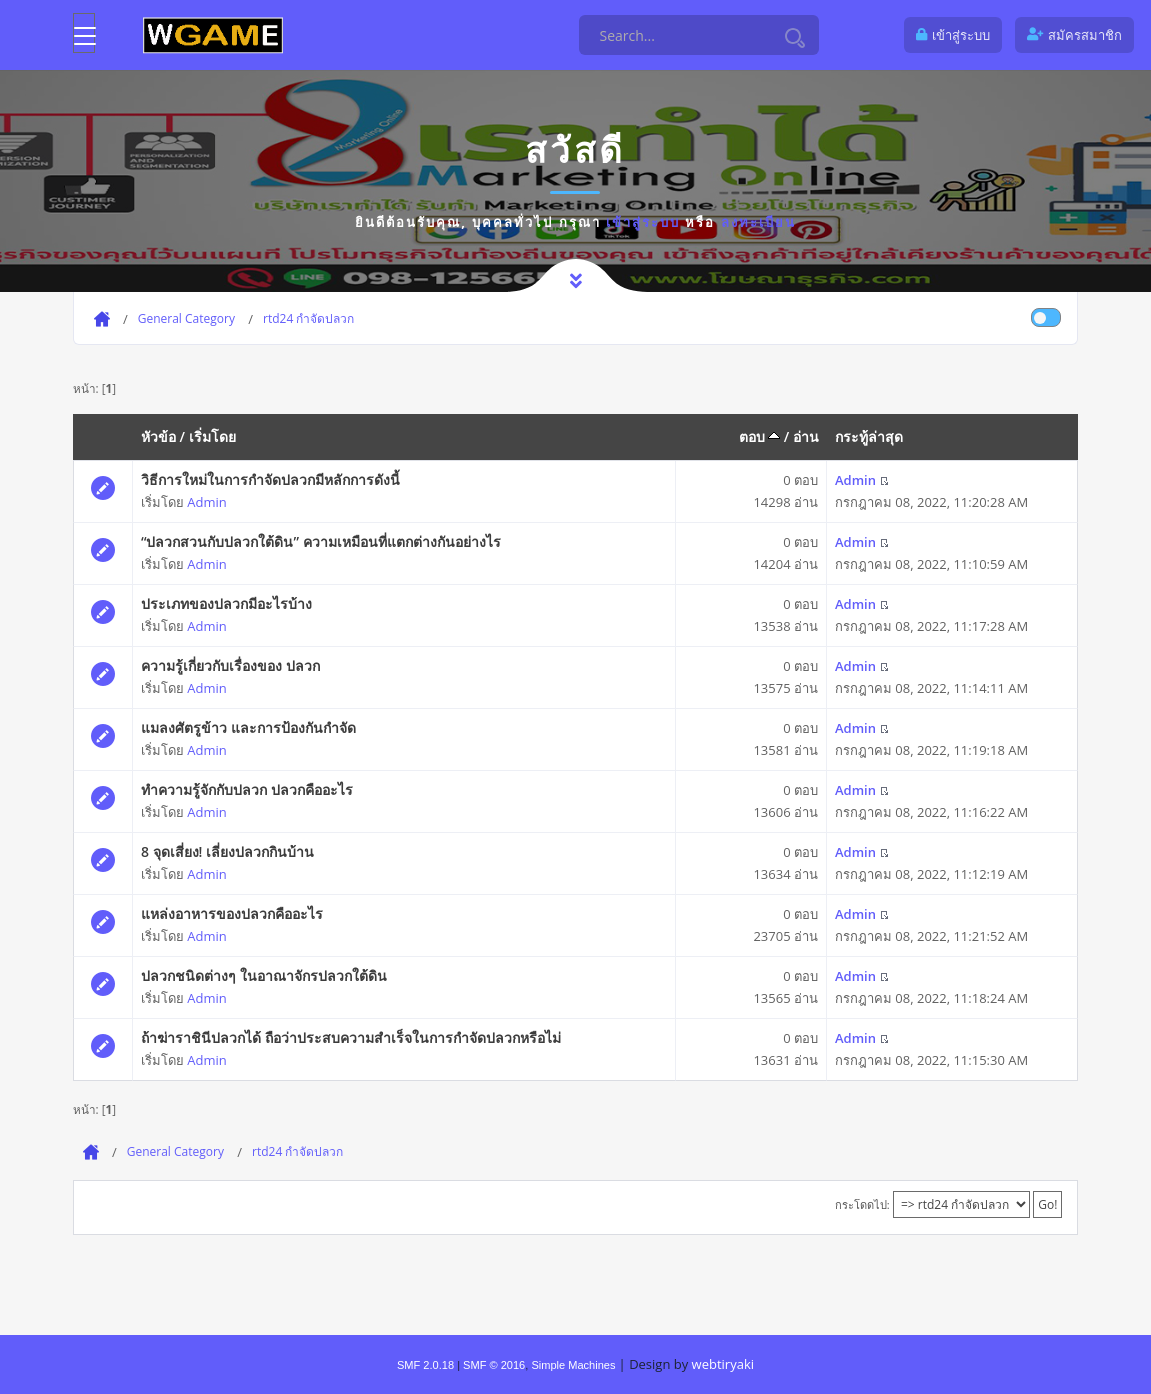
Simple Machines (573, 1365)
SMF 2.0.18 (425, 1365)
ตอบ (760, 436)
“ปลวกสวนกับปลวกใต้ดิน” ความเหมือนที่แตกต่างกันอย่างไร (321, 541)
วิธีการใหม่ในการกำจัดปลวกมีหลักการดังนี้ (270, 479)
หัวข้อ (158, 436)
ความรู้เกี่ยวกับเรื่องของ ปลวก (230, 665)
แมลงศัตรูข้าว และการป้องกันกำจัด (248, 727)
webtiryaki (723, 1364)
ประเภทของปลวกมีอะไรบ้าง (226, 603)
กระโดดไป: (862, 1204)
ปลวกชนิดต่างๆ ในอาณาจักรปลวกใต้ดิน (264, 975)
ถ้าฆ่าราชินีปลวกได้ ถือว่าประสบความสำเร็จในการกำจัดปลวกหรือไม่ (351, 1037)
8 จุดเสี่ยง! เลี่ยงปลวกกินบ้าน (227, 851)
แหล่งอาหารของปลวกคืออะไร (232, 913)
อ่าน (806, 436)
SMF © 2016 (494, 1365)
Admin (206, 502)
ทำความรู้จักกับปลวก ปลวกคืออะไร (247, 789)
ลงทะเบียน (758, 222)
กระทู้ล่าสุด (869, 436)
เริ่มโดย (212, 436)
